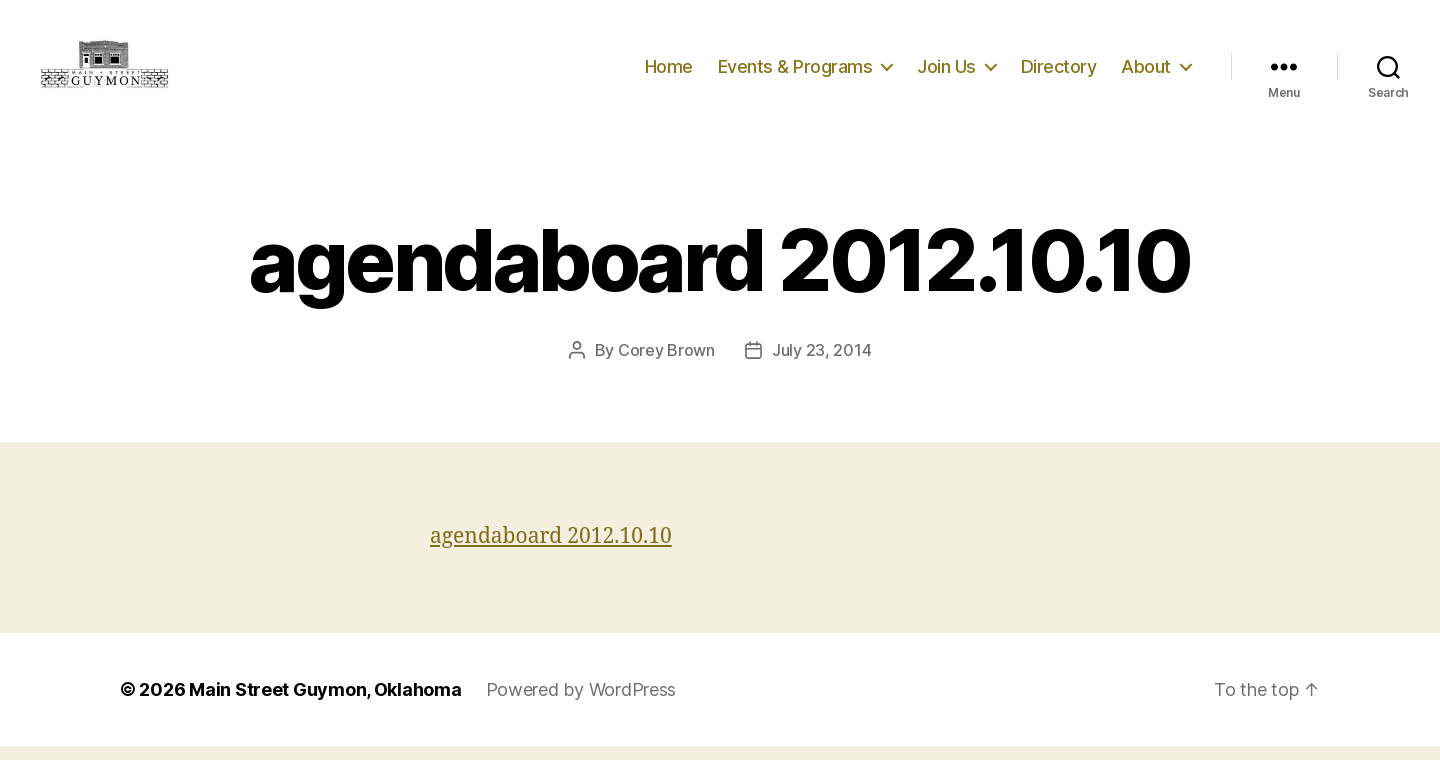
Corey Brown (666, 364)
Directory (1059, 72)
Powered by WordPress (581, 703)
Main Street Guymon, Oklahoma (325, 703)
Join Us (946, 72)
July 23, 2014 (822, 364)
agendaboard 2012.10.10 (551, 550)
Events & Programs (795, 72)
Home (669, 72)
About (1146, 72)
